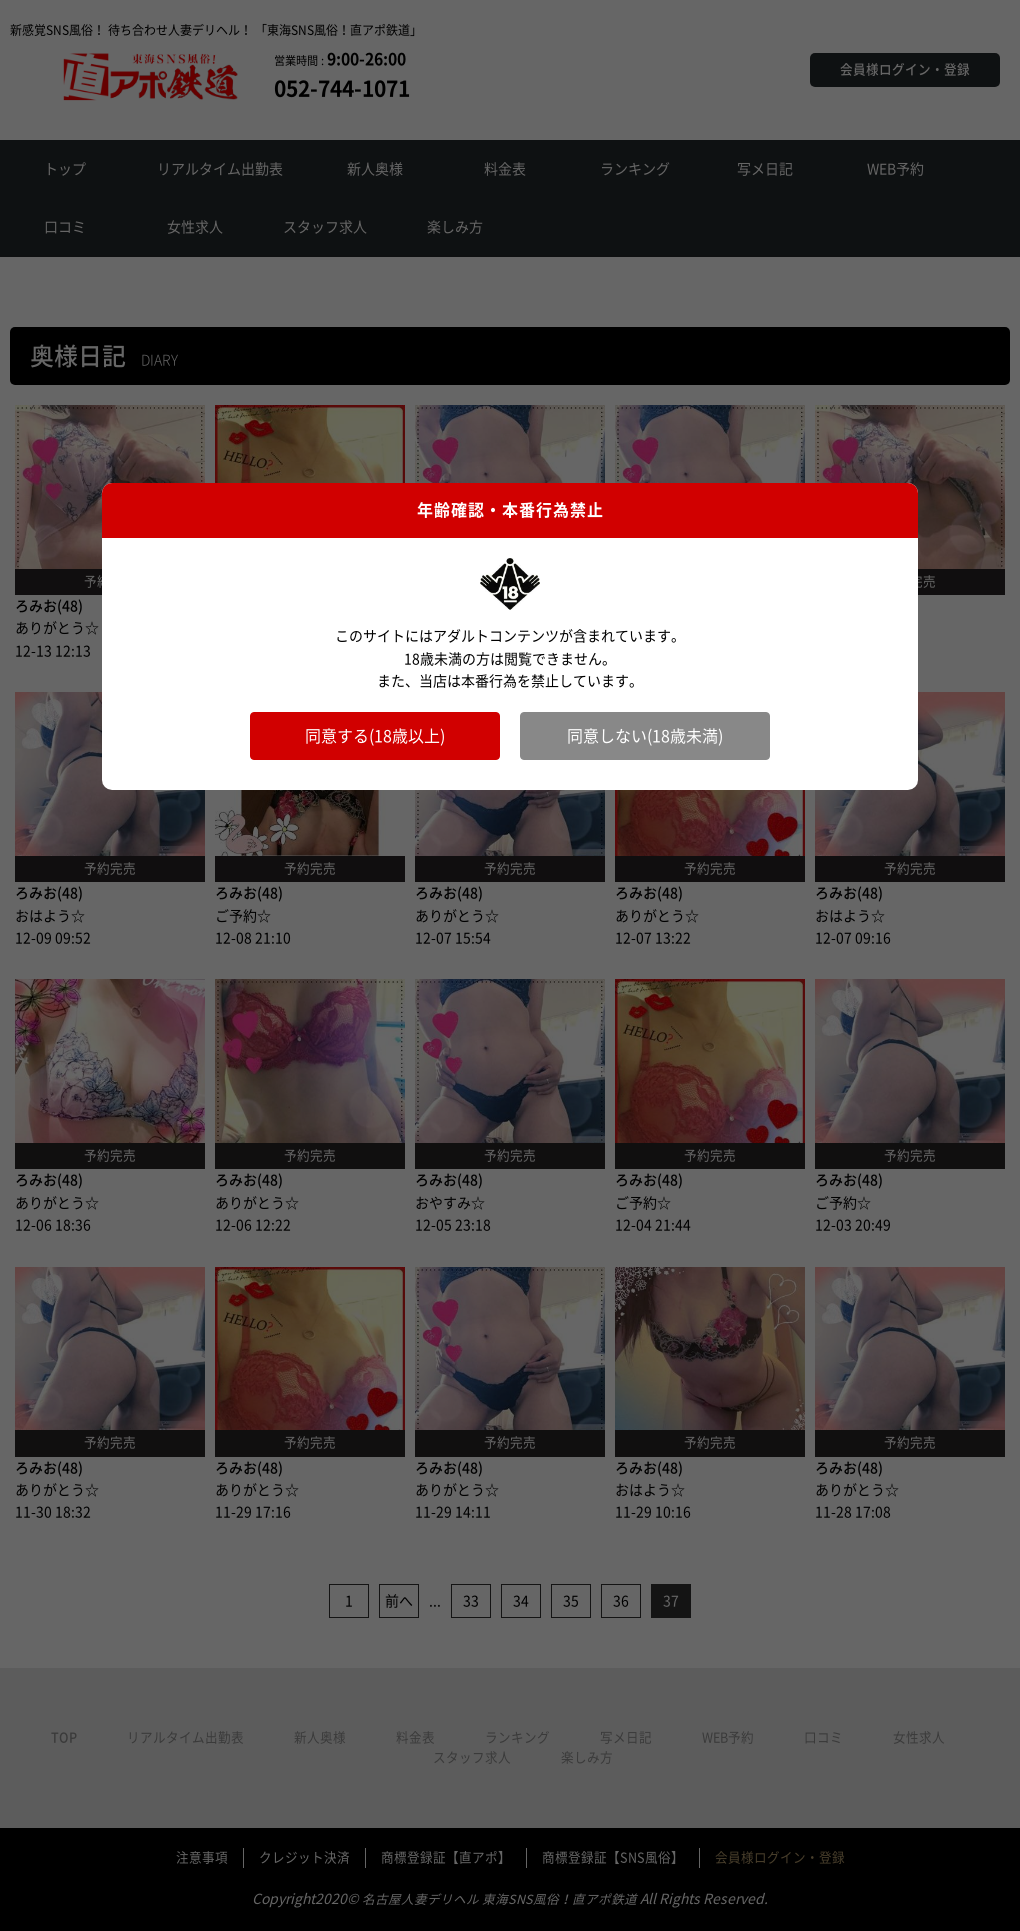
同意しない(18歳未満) (645, 736)
